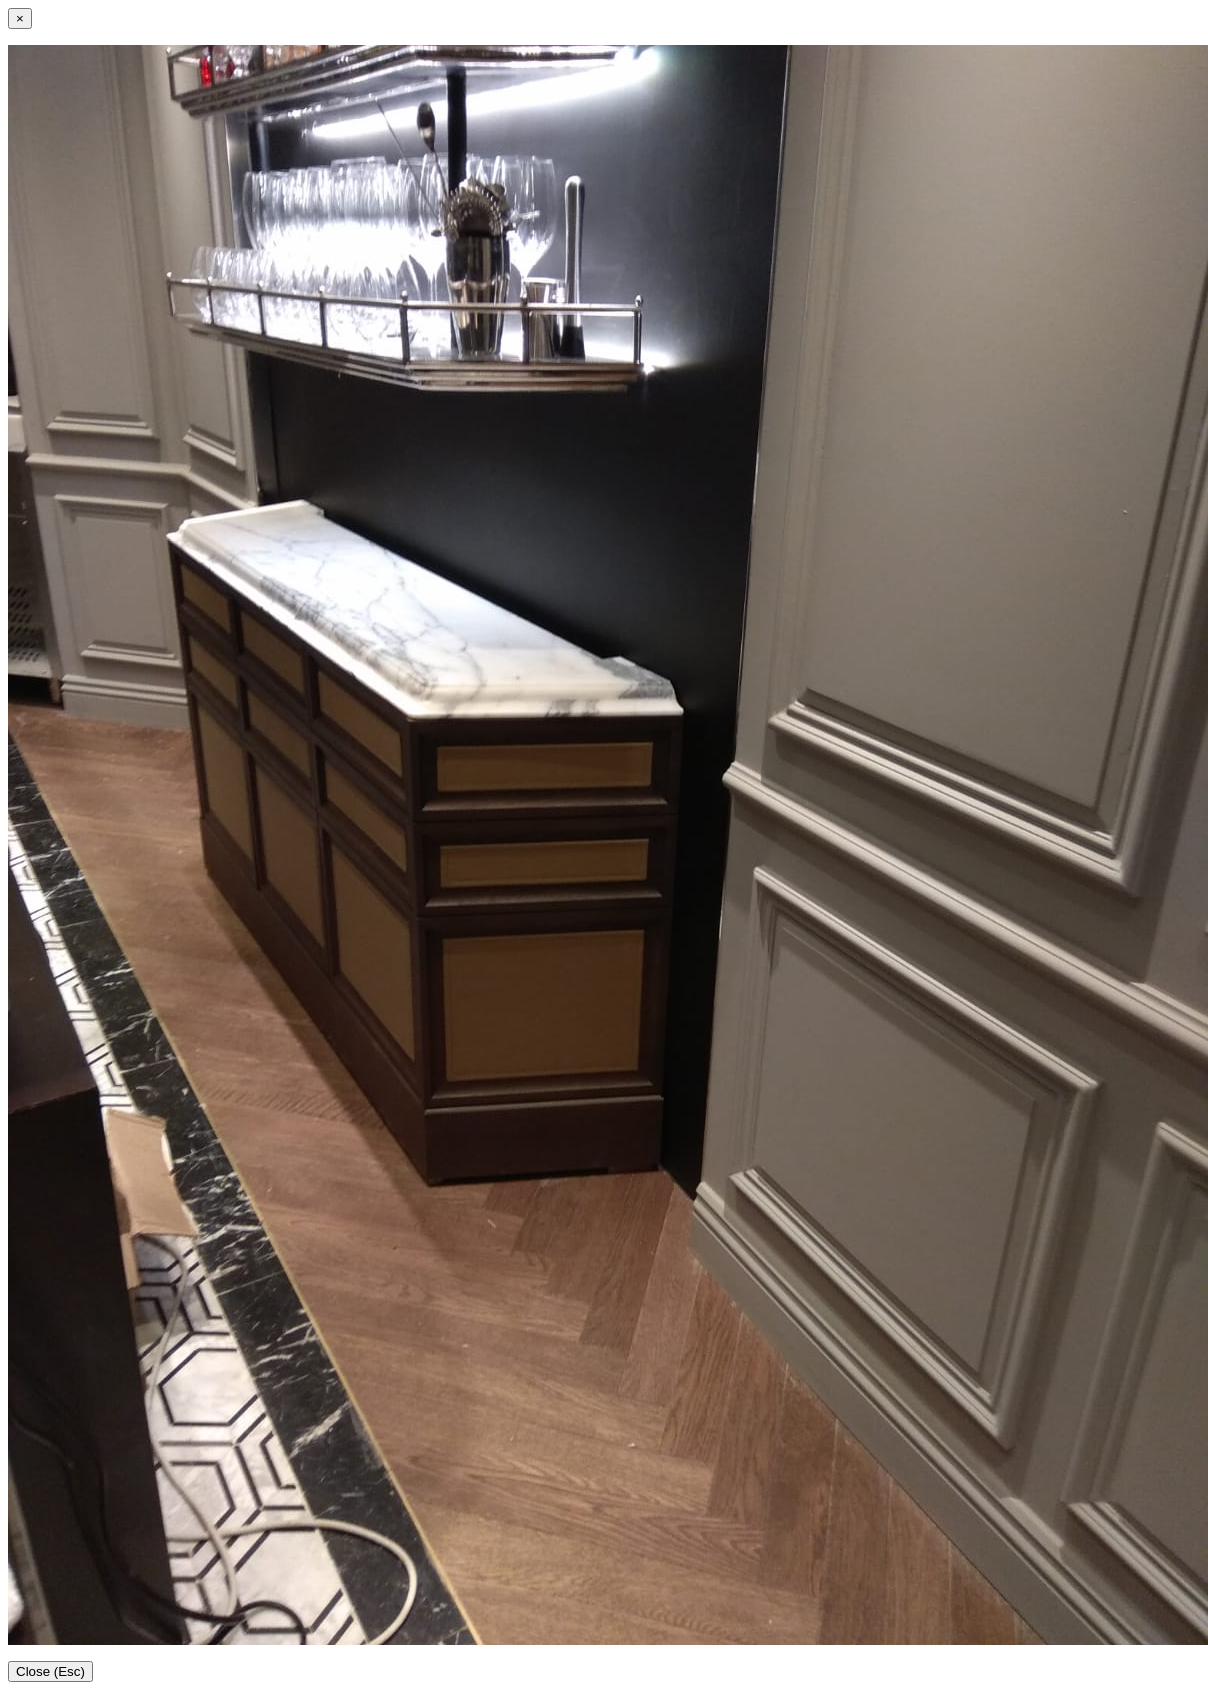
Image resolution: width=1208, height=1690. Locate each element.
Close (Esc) (50, 1671)
